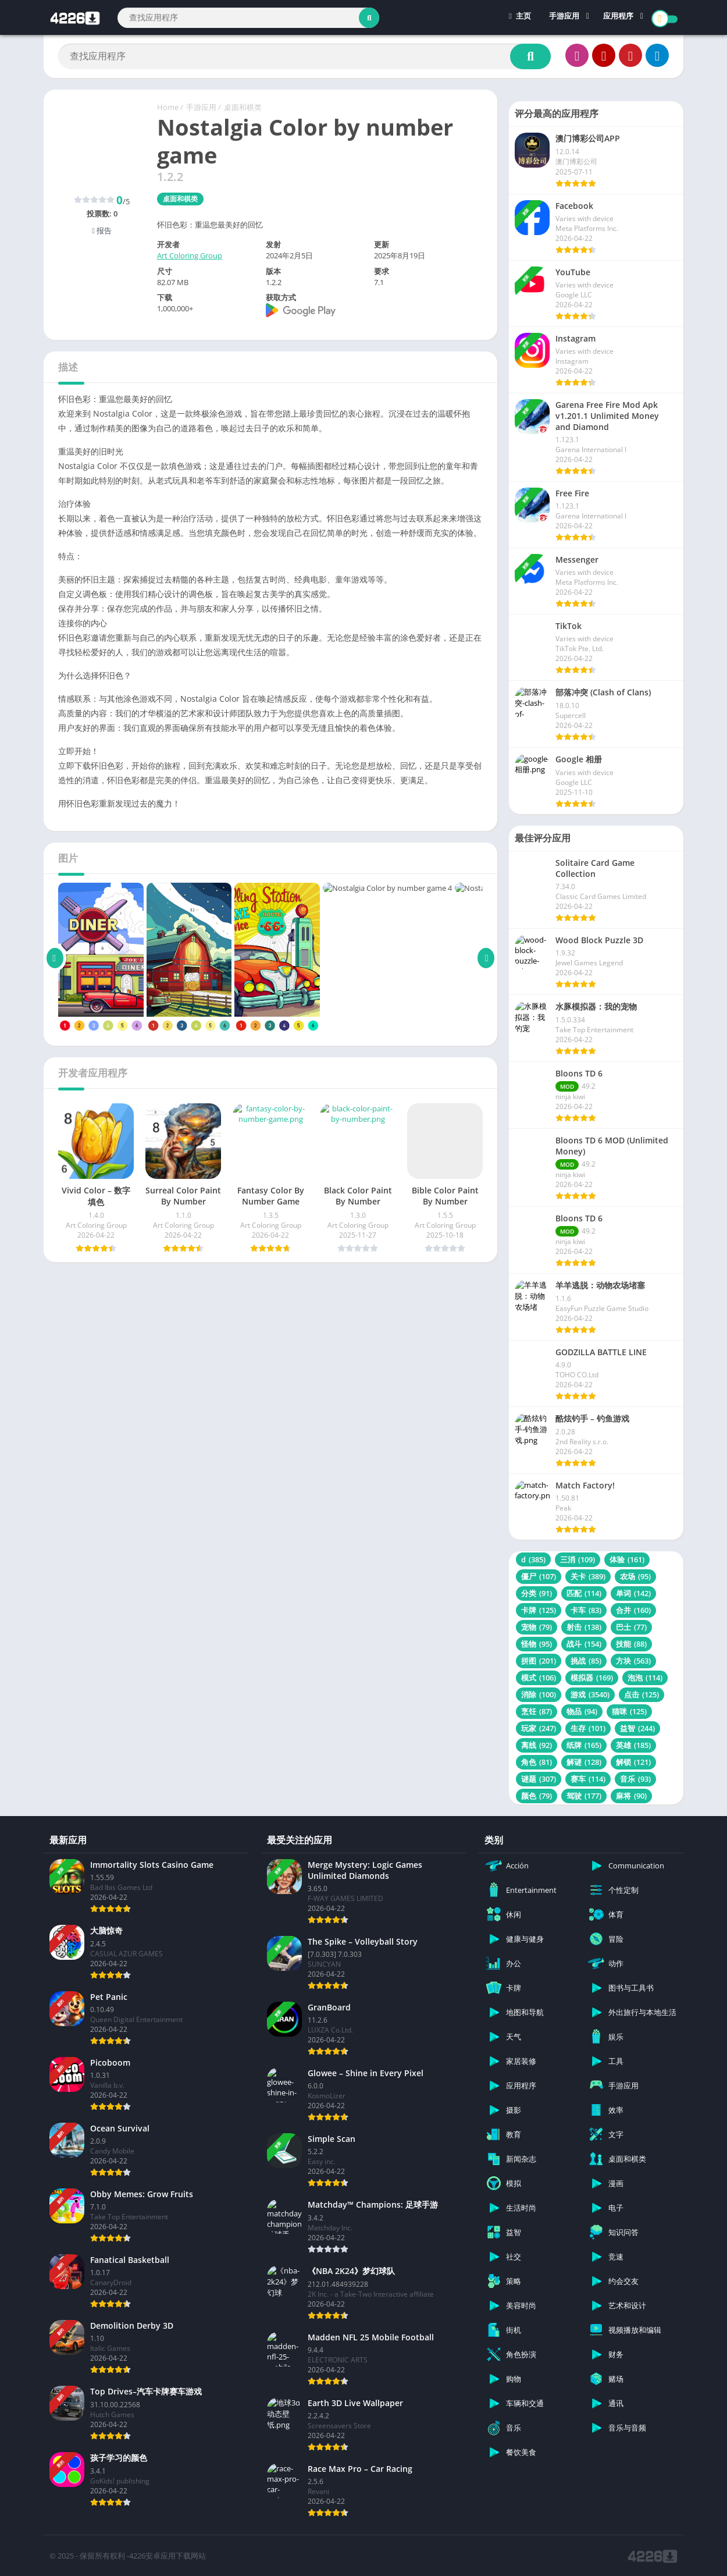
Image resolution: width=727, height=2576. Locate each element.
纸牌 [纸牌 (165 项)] (583, 1745)
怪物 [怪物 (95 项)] (536, 1644)
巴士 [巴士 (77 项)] (631, 1627)
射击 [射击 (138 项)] (583, 1627)
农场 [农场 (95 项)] (635, 1576)
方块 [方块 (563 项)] (633, 1660)
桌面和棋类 (243, 107)
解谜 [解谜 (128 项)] (583, 1762)
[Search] (248, 18)
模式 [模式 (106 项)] (538, 1677)
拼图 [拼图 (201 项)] (538, 1660)
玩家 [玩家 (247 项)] (538, 1728)
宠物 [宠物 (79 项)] (536, 1627)
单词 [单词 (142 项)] (633, 1593)
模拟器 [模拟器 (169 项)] (592, 1677)
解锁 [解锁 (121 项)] (633, 1762)
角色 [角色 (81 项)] (536, 1762)
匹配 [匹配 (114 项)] (583, 1593)
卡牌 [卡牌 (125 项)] (538, 1610)
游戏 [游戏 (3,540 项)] (590, 1694)
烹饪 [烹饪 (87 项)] (536, 1711)
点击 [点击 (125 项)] (641, 1694)
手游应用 (564, 17)
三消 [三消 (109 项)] (577, 1559)
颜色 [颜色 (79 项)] (536, 1795)
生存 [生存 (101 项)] (588, 1728)
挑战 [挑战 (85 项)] (586, 1660)
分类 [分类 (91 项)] (536, 1593)
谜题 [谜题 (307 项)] (538, 1779)
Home (168, 107)
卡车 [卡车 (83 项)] (586, 1610)
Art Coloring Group (189, 255)
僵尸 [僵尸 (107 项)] (538, 1576)
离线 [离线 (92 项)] (536, 1745)
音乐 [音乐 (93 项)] (635, 1779)
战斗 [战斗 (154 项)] (583, 1644)
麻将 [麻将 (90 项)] (631, 1795)
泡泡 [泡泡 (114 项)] (645, 1677)
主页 (520, 17)
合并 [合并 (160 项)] (633, 1610)
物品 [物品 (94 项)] (581, 1711)
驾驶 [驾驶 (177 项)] (583, 1795)
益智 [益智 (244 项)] (637, 1728)
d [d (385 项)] (533, 1559)
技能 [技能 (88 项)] (631, 1644)
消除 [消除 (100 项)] (538, 1694)
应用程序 (618, 17)
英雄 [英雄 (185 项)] (633, 1745)
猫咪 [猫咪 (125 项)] (629, 1711)
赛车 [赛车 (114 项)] (588, 1779)
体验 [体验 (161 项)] (627, 1559)
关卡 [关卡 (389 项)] (588, 1576)
